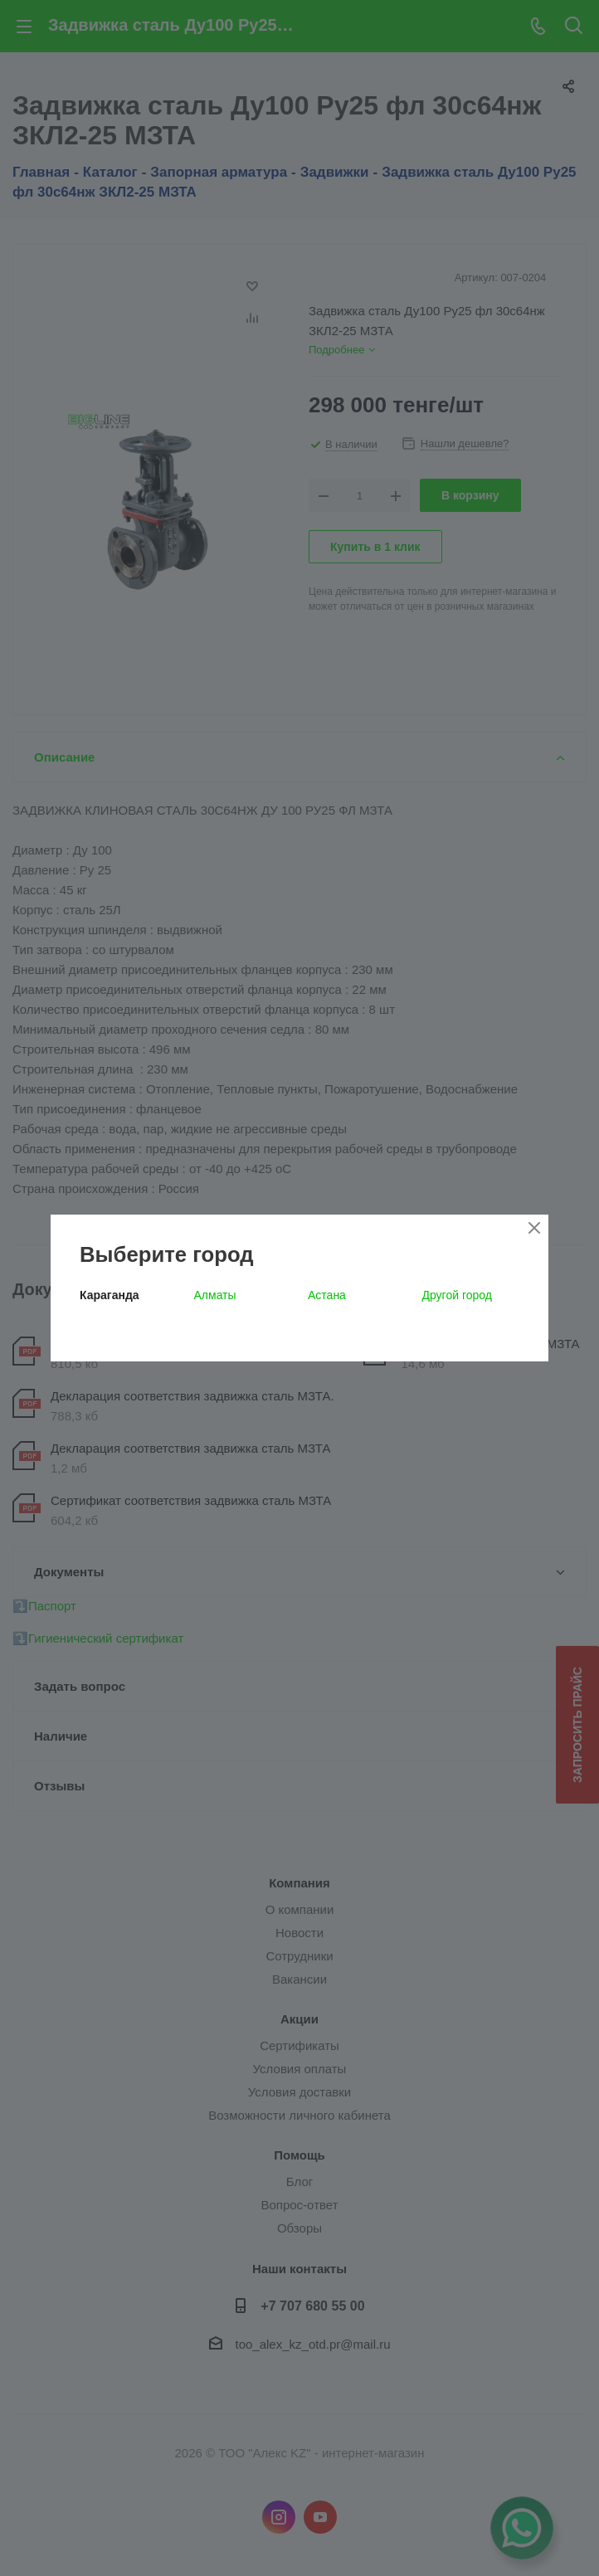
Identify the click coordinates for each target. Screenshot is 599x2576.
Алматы (215, 1295)
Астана (327, 1295)
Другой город (457, 1295)
